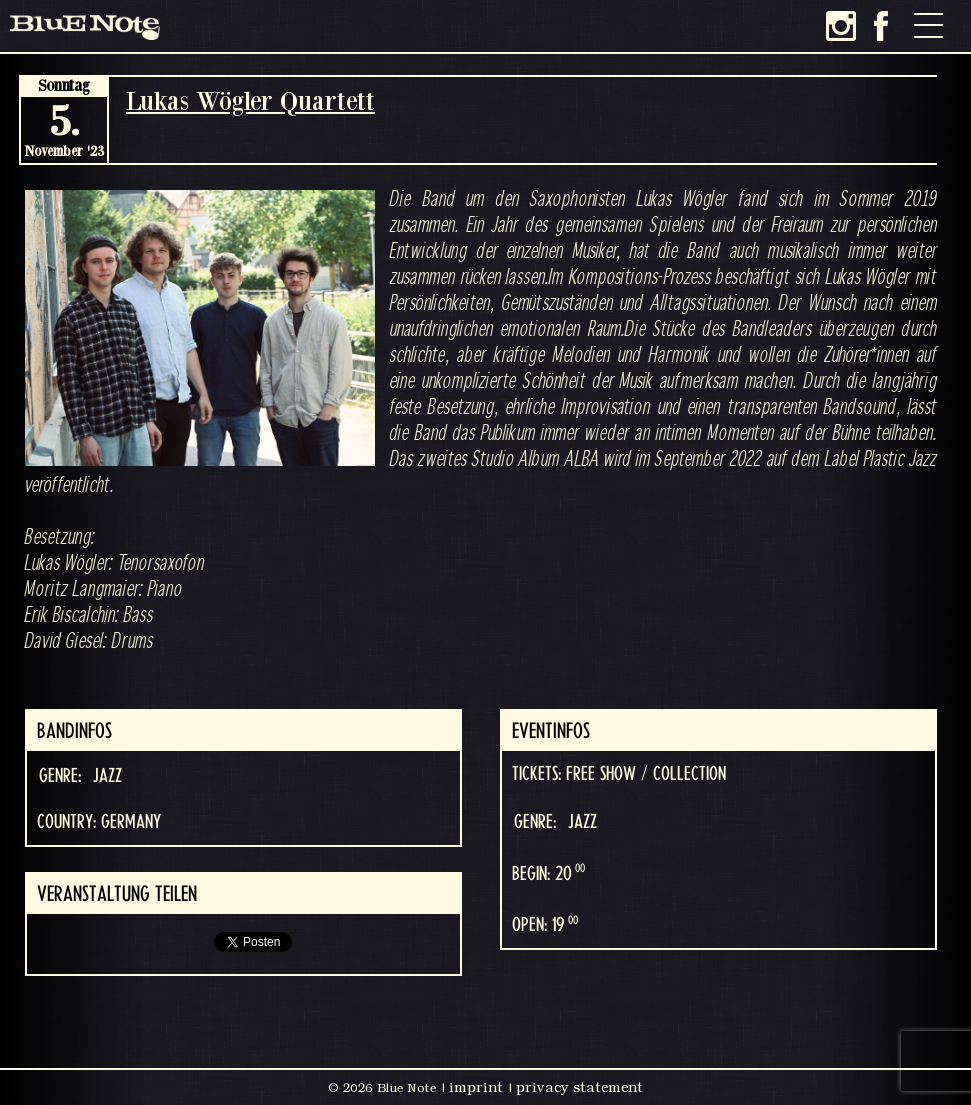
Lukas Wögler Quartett (250, 100)
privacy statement (579, 1087)
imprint (476, 1087)
